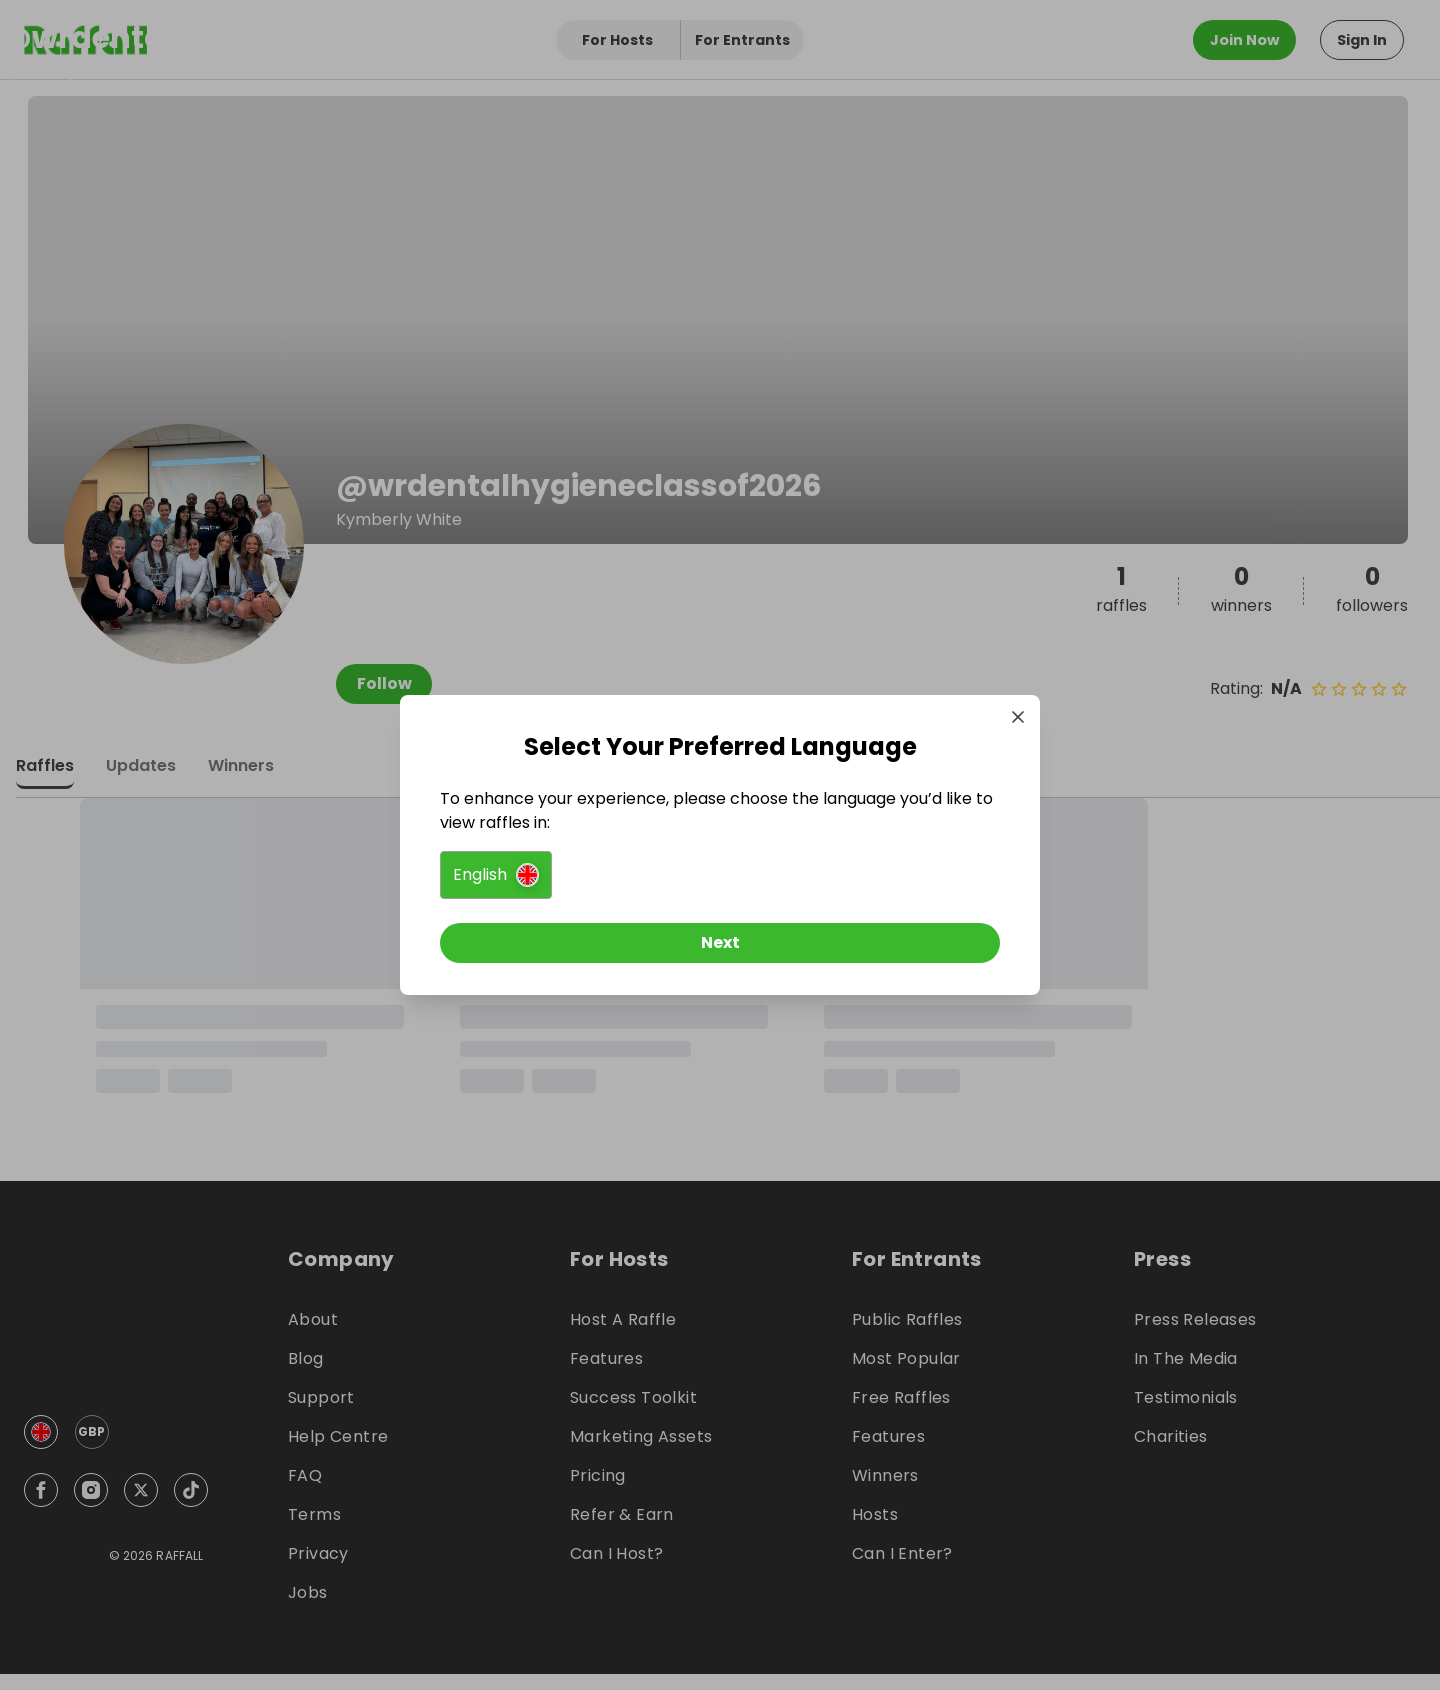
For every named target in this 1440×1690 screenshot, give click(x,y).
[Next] (720, 943)
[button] (496, 875)
